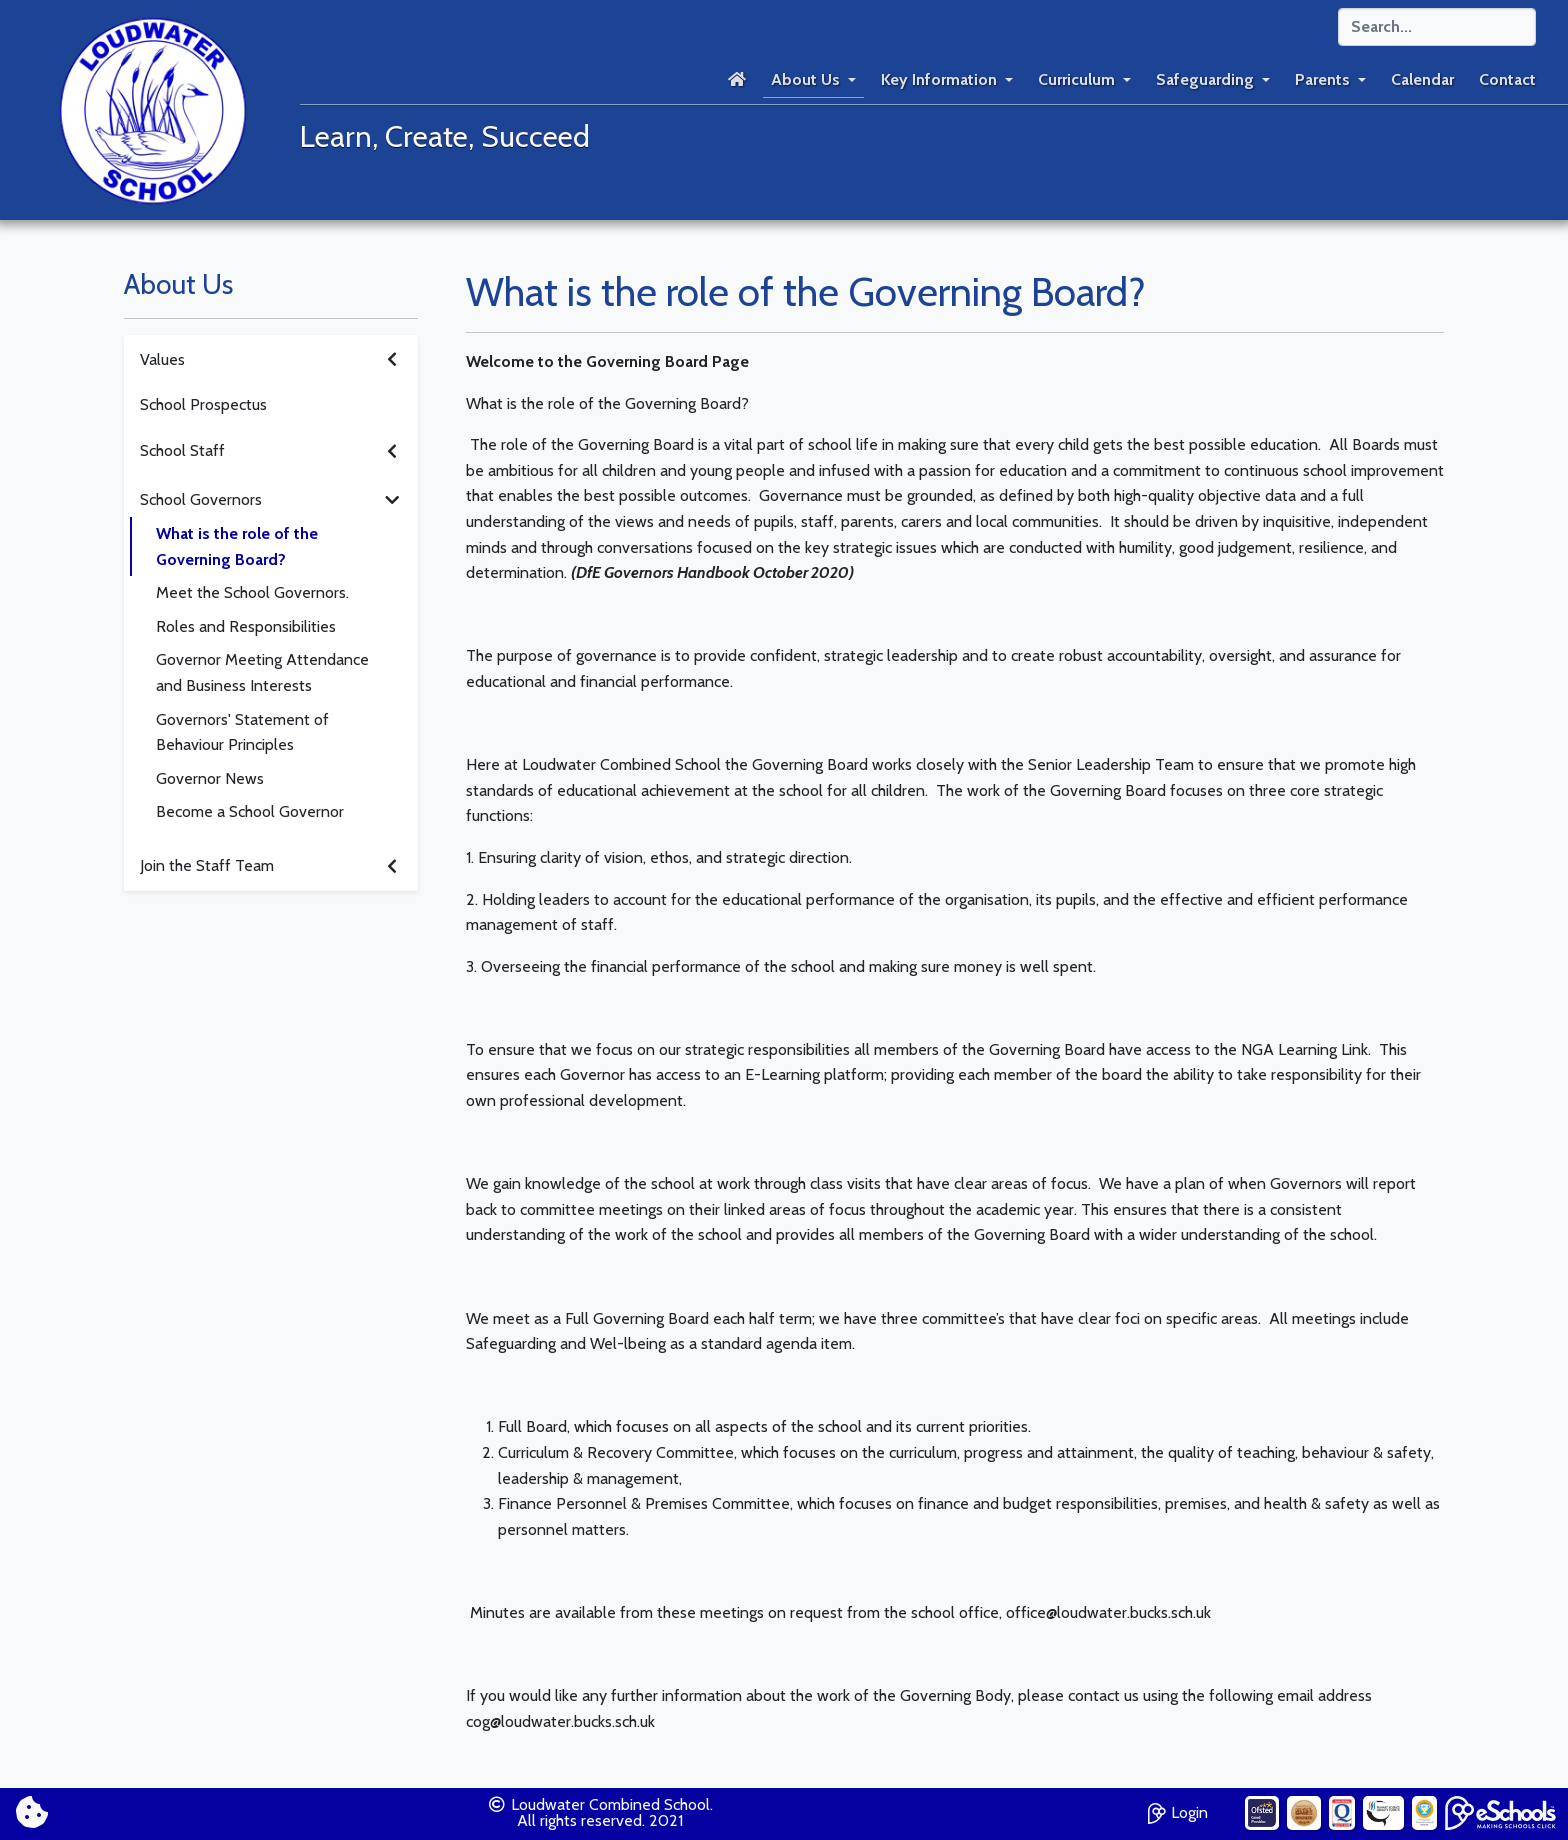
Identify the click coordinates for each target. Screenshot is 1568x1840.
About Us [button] (805, 79)
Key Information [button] (939, 79)
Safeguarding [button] (1205, 79)
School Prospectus (203, 404)
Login (1178, 1810)
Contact (1507, 79)
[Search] (1437, 27)
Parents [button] (1322, 79)
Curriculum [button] (1076, 79)
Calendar (1422, 79)
